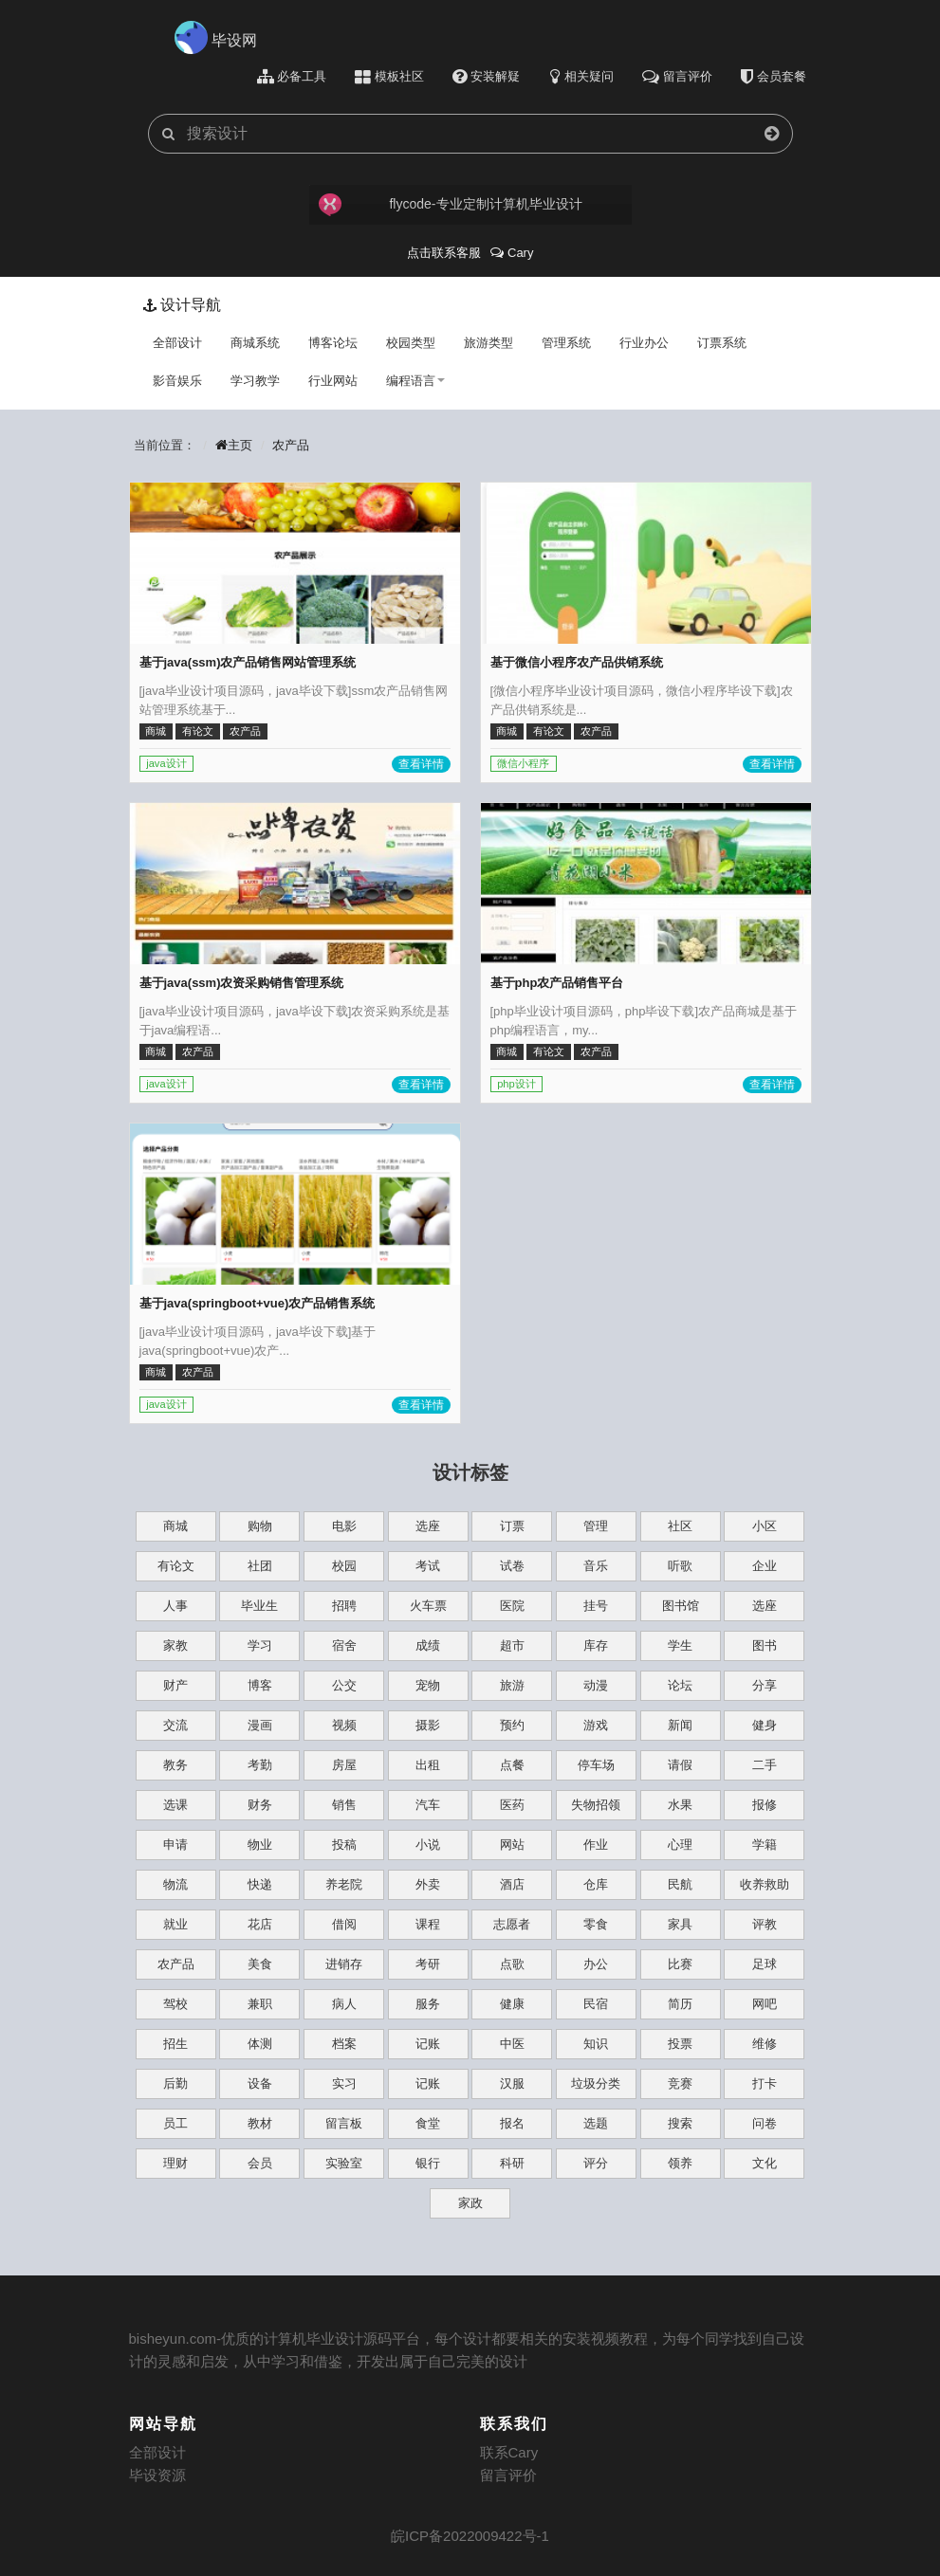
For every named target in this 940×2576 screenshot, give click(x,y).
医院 (512, 1606)
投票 (680, 2044)
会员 (260, 2163)
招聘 (344, 1606)
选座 (427, 1526)
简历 (680, 2004)
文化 (764, 2163)
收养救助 (764, 1884)
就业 (175, 1924)
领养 (680, 2163)
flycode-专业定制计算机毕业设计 (450, 204)
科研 (512, 2163)
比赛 (680, 1964)
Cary (511, 253)
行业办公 (644, 343)
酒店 (512, 1884)
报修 (764, 1805)
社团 (260, 1566)
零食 (595, 1924)
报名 (512, 2123)
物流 (175, 1884)
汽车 (427, 1805)
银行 (427, 2163)
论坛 (680, 1685)
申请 (175, 1844)
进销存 (343, 1964)
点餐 (512, 1765)
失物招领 (595, 1805)
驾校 (175, 2004)
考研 (427, 1964)
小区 (764, 1526)
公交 (344, 1685)
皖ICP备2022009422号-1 (470, 2536)
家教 (175, 1645)
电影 (344, 1526)
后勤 (175, 2083)
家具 (680, 1924)
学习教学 (255, 381)
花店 (260, 1924)
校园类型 (410, 343)
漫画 (260, 1725)
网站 (512, 1844)
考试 (427, 1566)
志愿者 (511, 1924)
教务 (175, 1765)
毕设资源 (157, 2475)
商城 (175, 1526)
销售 (344, 1805)
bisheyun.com (173, 2338)
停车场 (596, 1765)
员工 (175, 2123)
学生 (680, 1645)
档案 (344, 2044)
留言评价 (508, 2475)
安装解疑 (486, 76)
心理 (680, 1844)
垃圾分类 (595, 2083)
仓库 (595, 1884)
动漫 (595, 1685)
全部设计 (177, 343)
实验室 (343, 2163)
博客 (260, 1685)
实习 (344, 2083)
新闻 (680, 1725)
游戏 (595, 1725)
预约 (512, 1725)
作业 (595, 1844)
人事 (175, 1606)
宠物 (427, 1685)
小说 (427, 1844)
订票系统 (721, 343)
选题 (595, 2123)
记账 (427, 2044)
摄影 (427, 1725)
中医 (512, 2044)
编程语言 (415, 381)
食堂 (427, 2123)
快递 (260, 1884)
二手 (764, 1765)
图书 (764, 1645)
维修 (764, 2044)
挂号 (595, 1606)
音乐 (595, 1566)
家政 (470, 2203)
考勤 (260, 1765)
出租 (427, 1765)
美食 (260, 1964)
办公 (595, 1964)
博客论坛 (333, 343)
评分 (595, 2163)
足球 (764, 1964)
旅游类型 (488, 343)
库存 (595, 1645)
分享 (764, 1685)
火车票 (428, 1606)
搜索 (680, 2123)
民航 (680, 1884)
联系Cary (509, 2452)
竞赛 (680, 2083)
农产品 (290, 445)
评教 (764, 1924)
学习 (260, 1645)
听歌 (680, 1566)
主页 (233, 445)
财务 (260, 1805)
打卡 (764, 2083)
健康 (512, 2004)
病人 (344, 2004)
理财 (175, 2163)
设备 (260, 2083)
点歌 (512, 1964)
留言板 (343, 2123)
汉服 (512, 2083)
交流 (175, 1725)
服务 (427, 2004)
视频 (344, 1725)
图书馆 (680, 1606)
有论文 (175, 1566)
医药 (512, 1805)
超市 (512, 1645)
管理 (595, 1526)
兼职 (260, 2004)
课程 (427, 1924)
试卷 (512, 1566)
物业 (260, 1844)
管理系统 (566, 343)
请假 (680, 1765)
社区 (680, 1526)
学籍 (764, 1844)
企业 (764, 1566)
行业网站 (333, 381)
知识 (595, 2044)
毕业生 (259, 1606)
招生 (175, 2044)
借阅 (344, 1924)
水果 (680, 1805)
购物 (260, 1526)
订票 (512, 1526)
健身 (764, 1725)
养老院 (343, 1884)
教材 (260, 2123)
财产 (175, 1685)
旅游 (512, 1685)
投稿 (344, 1844)
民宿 (595, 2004)
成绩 (427, 1645)
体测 (260, 2044)
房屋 (344, 1765)
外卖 (427, 1884)
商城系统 (255, 343)
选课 (175, 1805)
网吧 (764, 2004)
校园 (344, 1566)
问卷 (764, 2123)
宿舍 (344, 1645)
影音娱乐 (177, 381)
